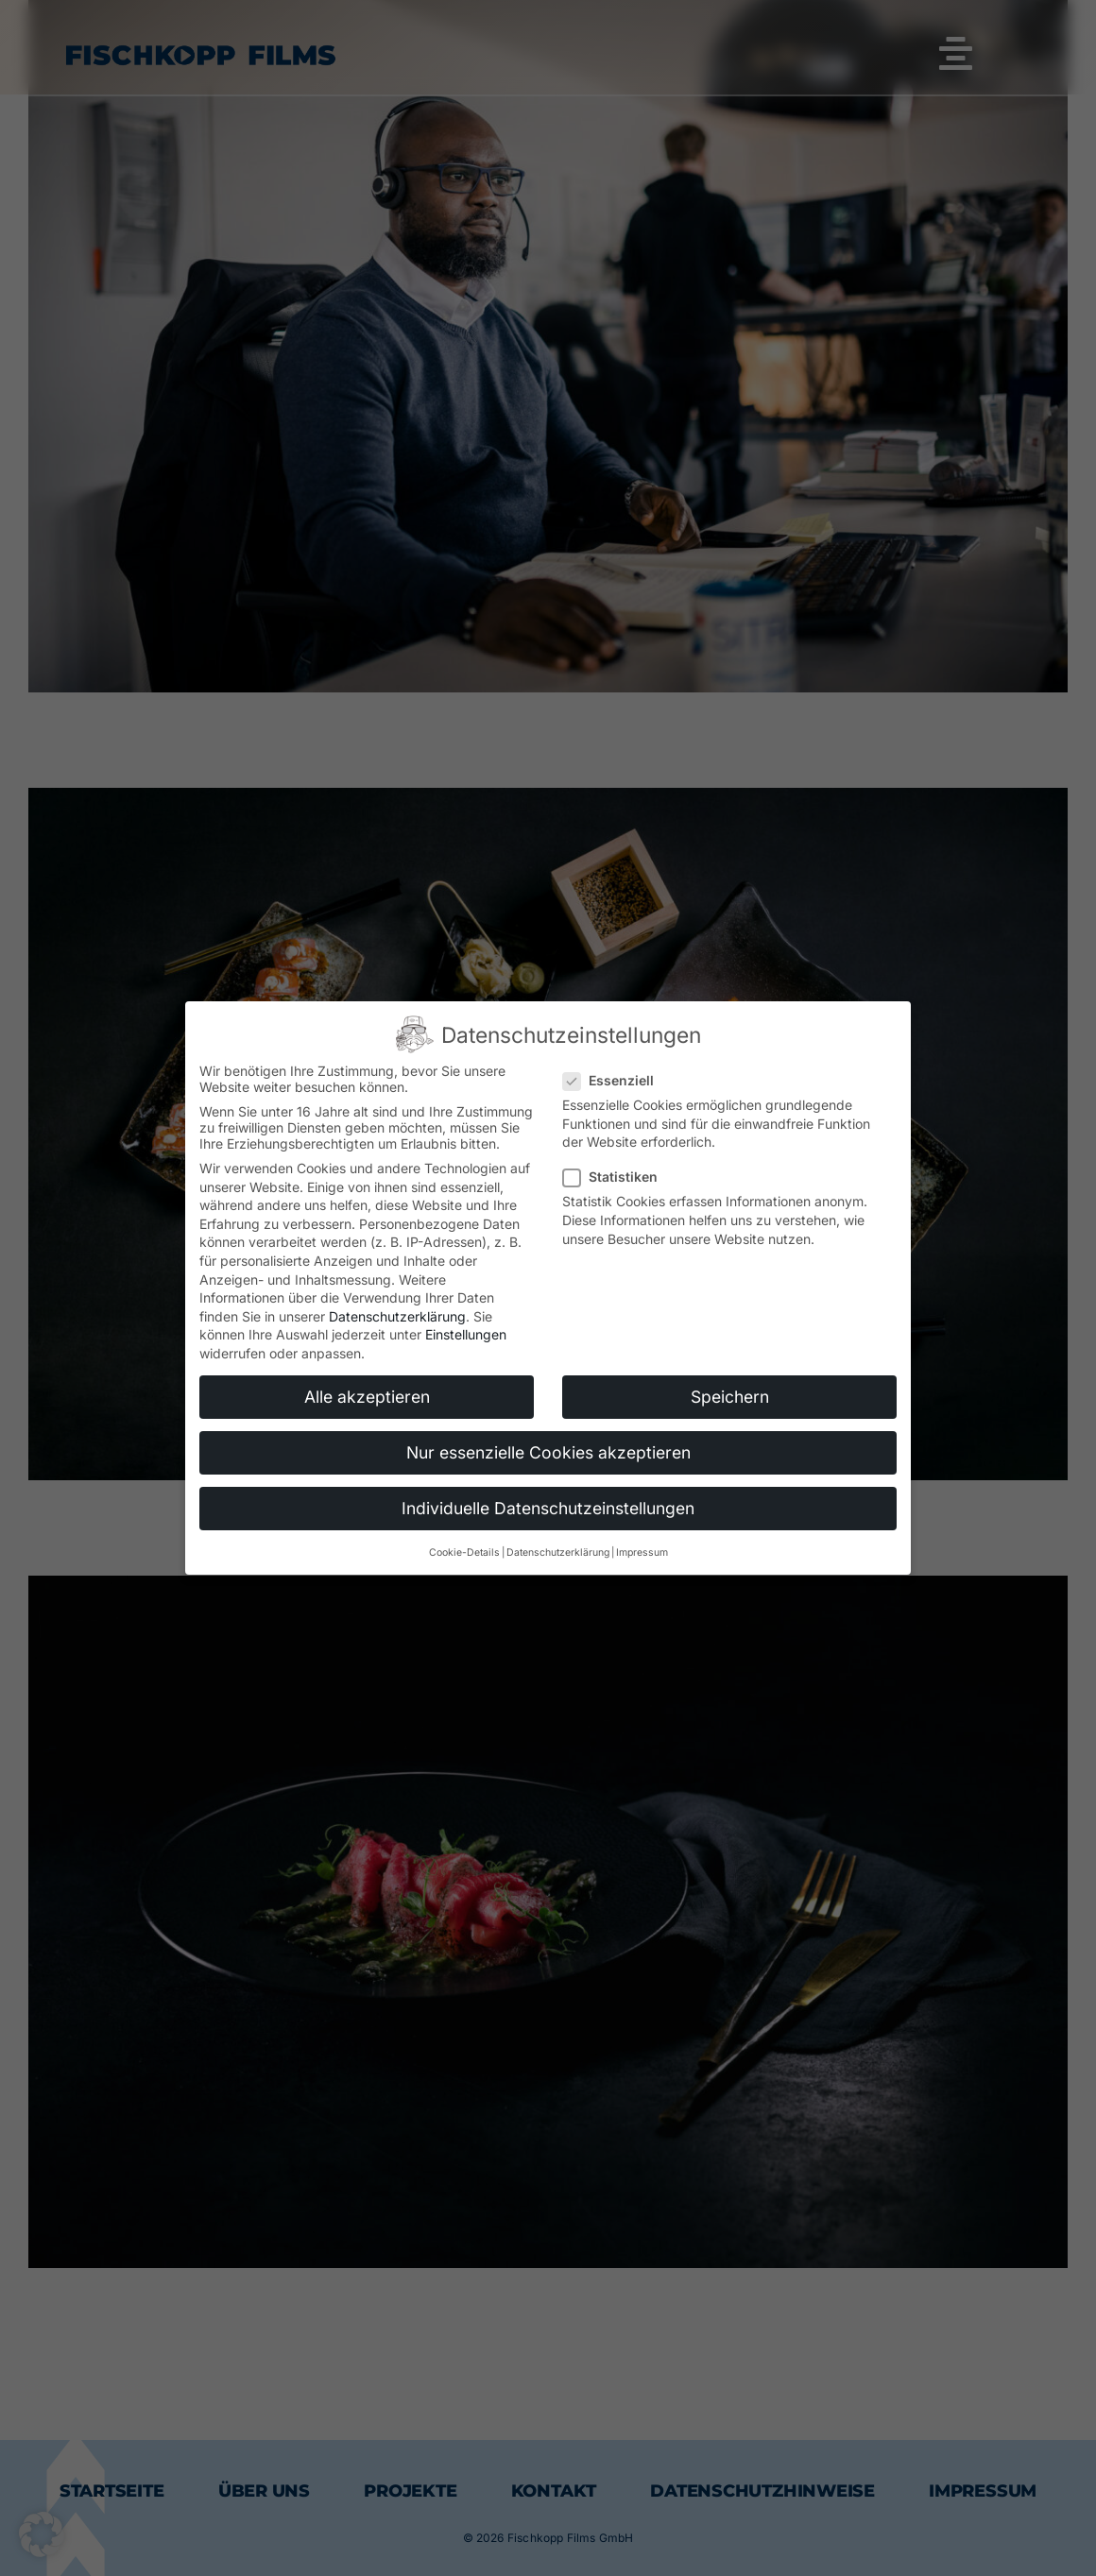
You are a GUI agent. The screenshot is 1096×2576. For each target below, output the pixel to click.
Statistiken (618, 1177)
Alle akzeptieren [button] (367, 1397)
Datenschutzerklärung (397, 1316)
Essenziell (616, 1080)
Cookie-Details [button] (464, 1552)
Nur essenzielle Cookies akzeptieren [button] (548, 1452)
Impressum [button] (642, 1552)
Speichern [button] (730, 1397)
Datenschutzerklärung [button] (557, 1552)
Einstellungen (465, 1334)
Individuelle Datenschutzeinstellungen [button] (548, 1508)
